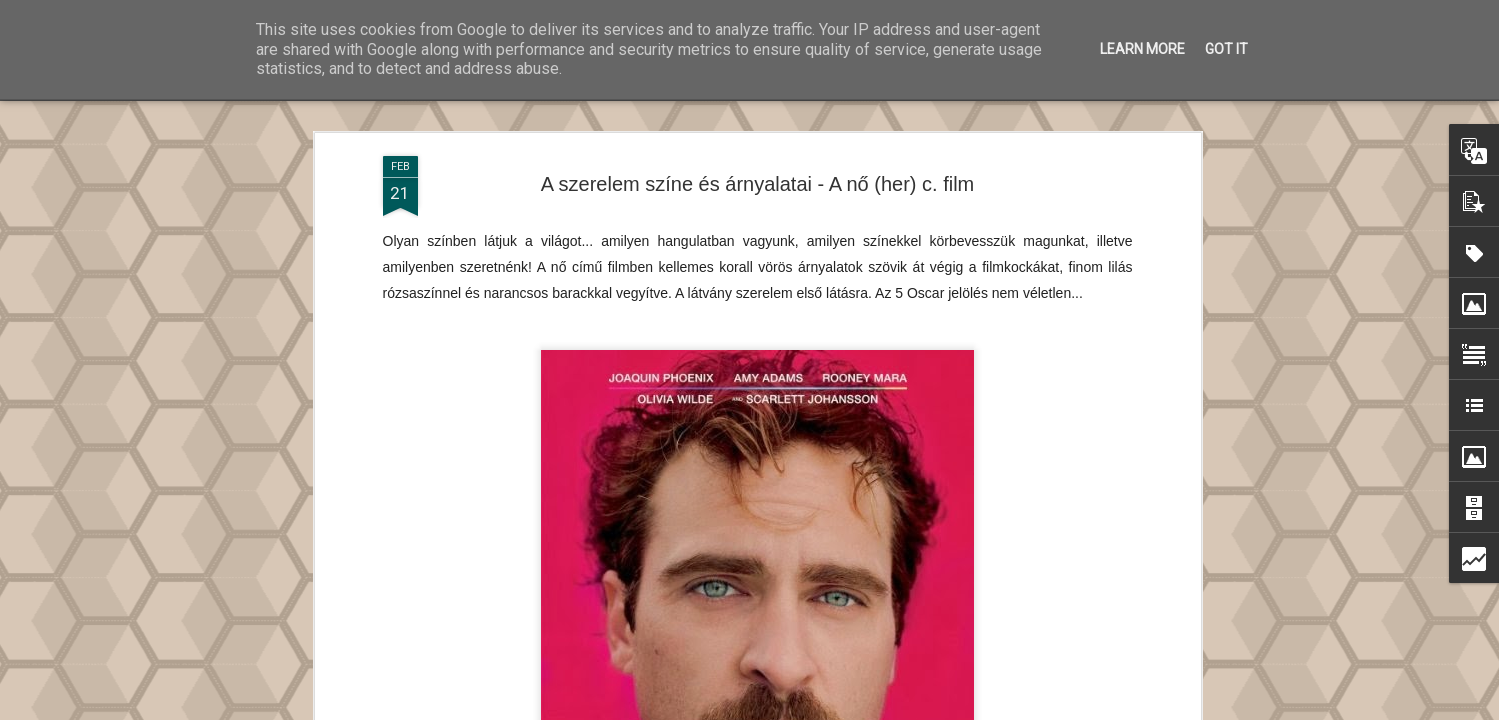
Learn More (1142, 49)
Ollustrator (785, 708)
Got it (1226, 49)
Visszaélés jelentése (987, 708)
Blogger (905, 708)
